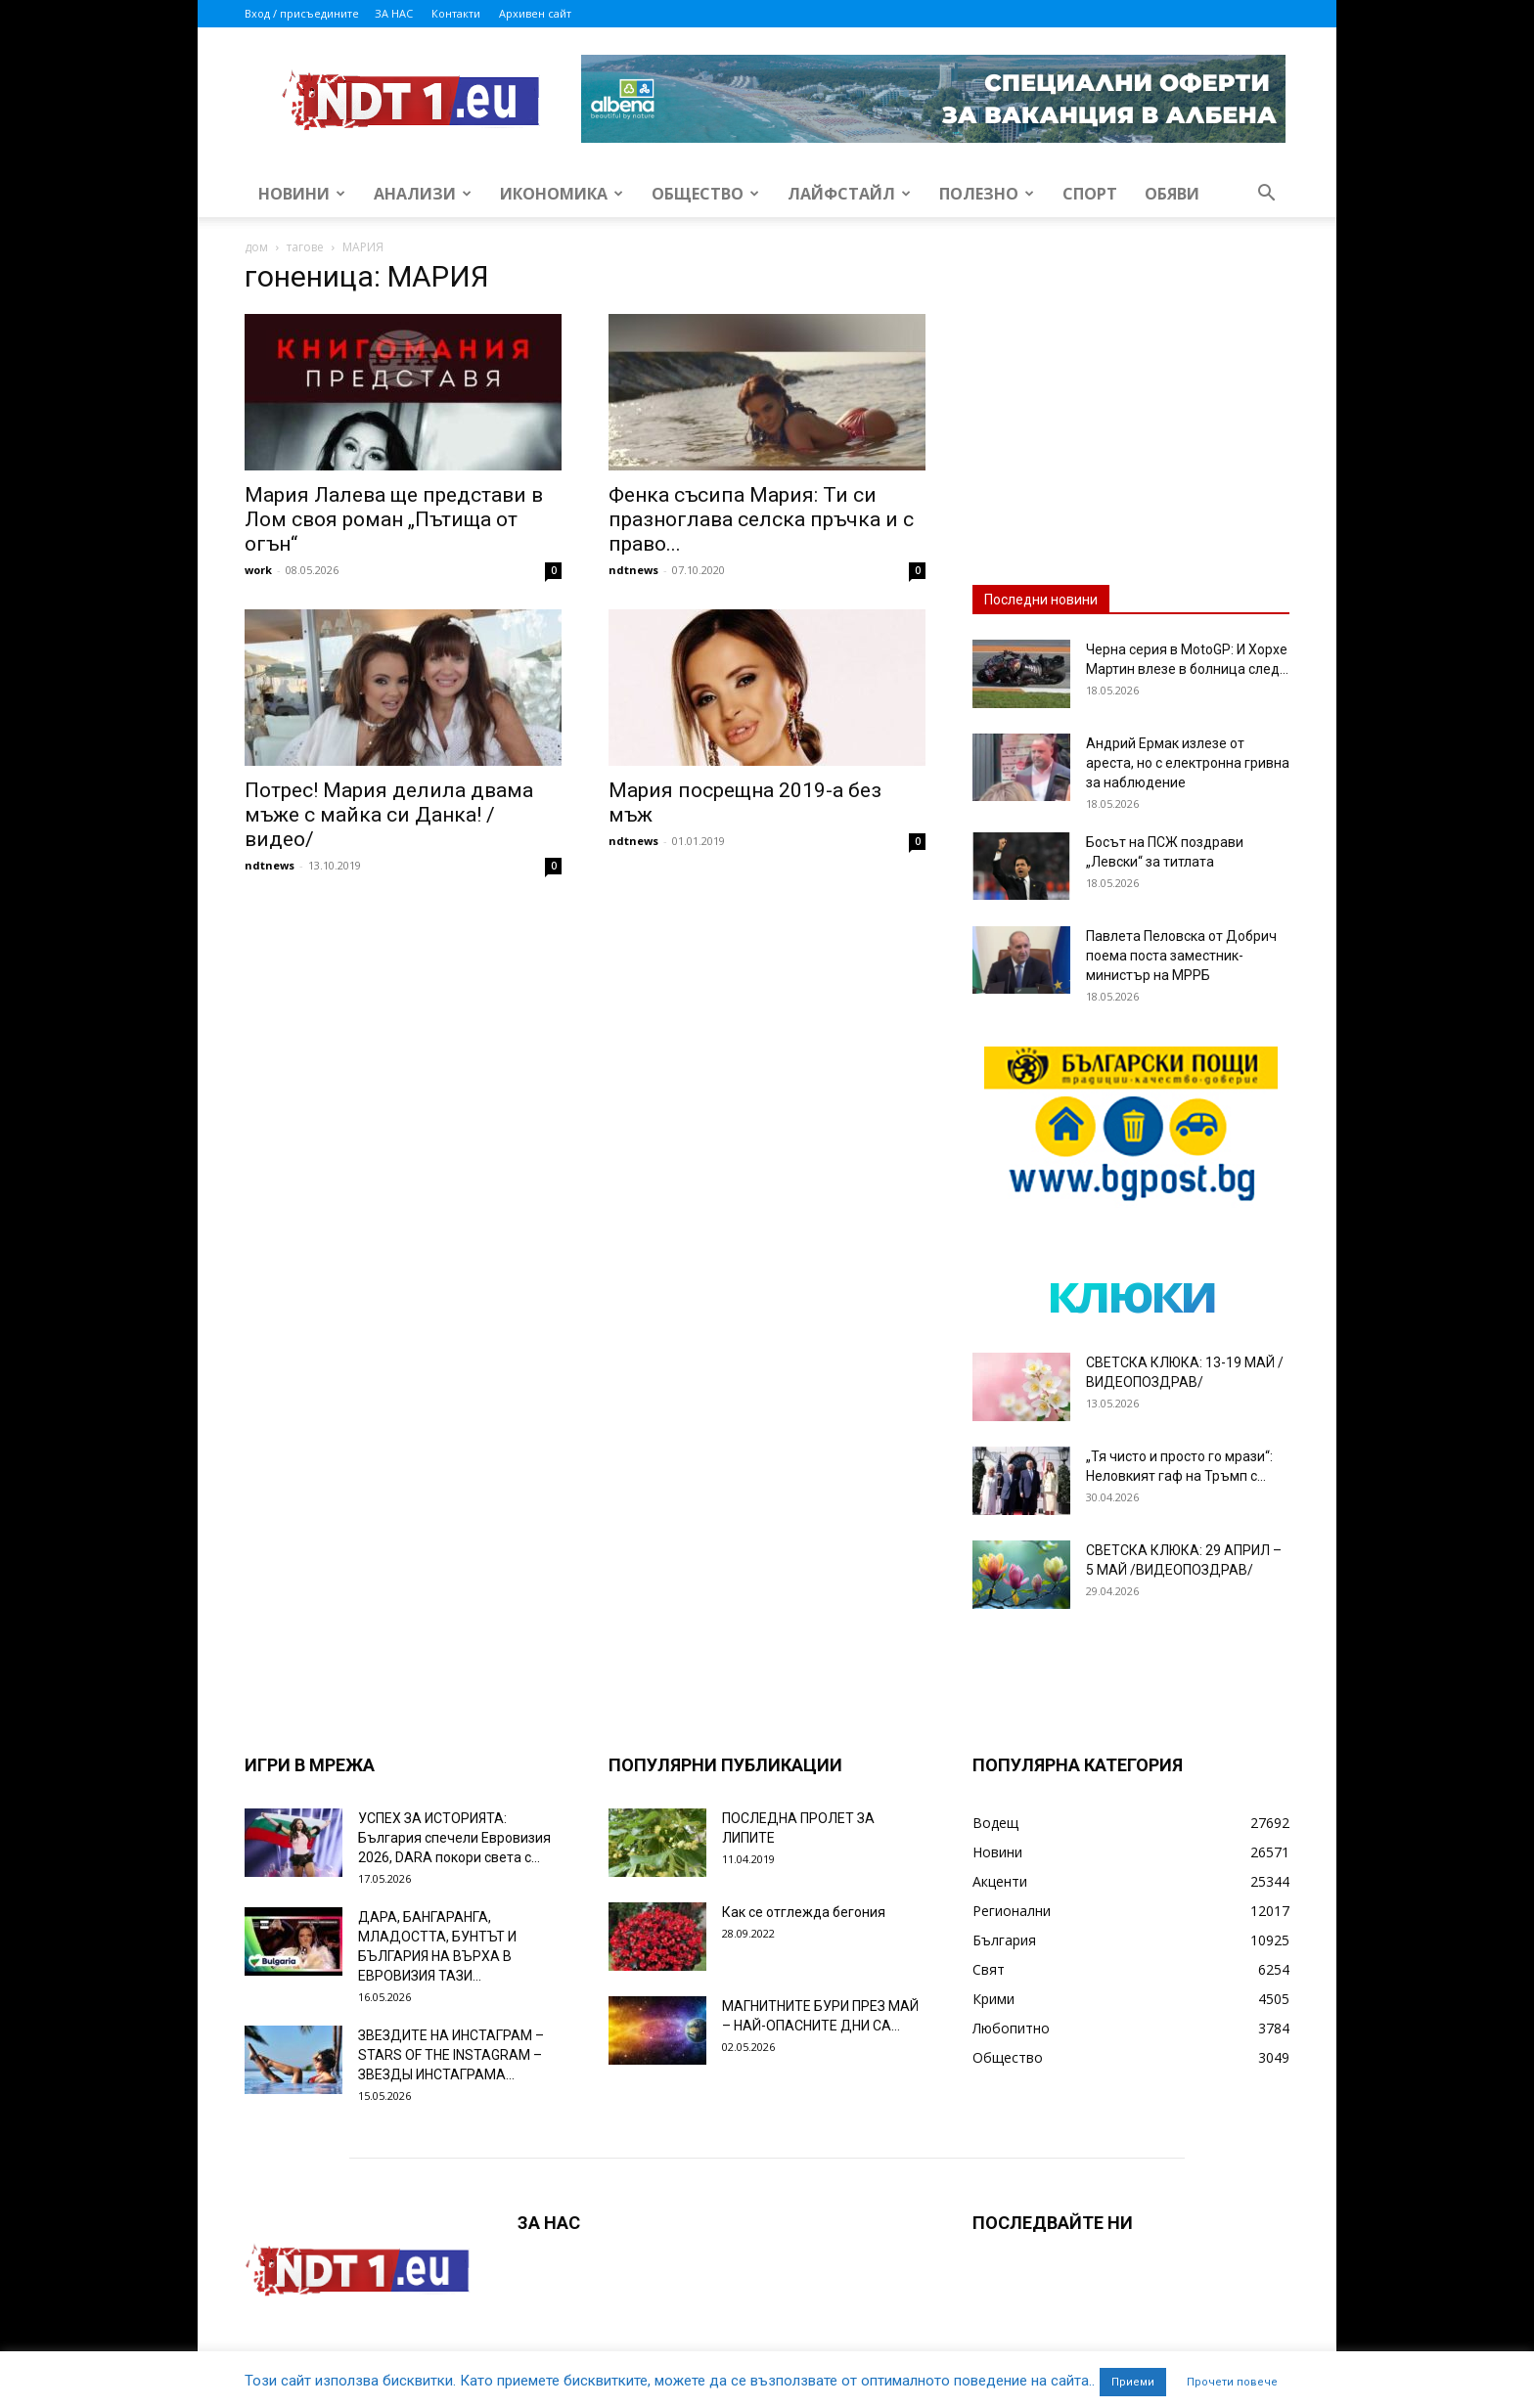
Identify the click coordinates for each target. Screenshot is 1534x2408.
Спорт (1089, 193)
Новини (301, 193)
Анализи (423, 193)
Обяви (1172, 193)
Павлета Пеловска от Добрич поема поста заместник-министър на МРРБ (1181, 955)
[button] (1265, 195)
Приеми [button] (1132, 2382)
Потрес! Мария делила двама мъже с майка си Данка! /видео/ (389, 815)
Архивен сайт (535, 13)
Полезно (986, 193)
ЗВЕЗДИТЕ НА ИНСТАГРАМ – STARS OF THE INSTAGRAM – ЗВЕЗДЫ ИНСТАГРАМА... (451, 2055)
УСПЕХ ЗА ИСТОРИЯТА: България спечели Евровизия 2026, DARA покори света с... (454, 1837)
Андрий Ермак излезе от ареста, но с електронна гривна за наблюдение (1187, 763)
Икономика (561, 193)
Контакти (455, 13)
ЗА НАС (394, 13)
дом (256, 247)
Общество (705, 193)
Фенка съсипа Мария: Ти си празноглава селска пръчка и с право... (761, 519)
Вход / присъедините (302, 13)
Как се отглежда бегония (803, 1912)
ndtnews (633, 569)
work (258, 569)
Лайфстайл (849, 193)
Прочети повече (1232, 2382)
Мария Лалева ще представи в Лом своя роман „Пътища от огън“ (394, 519)
